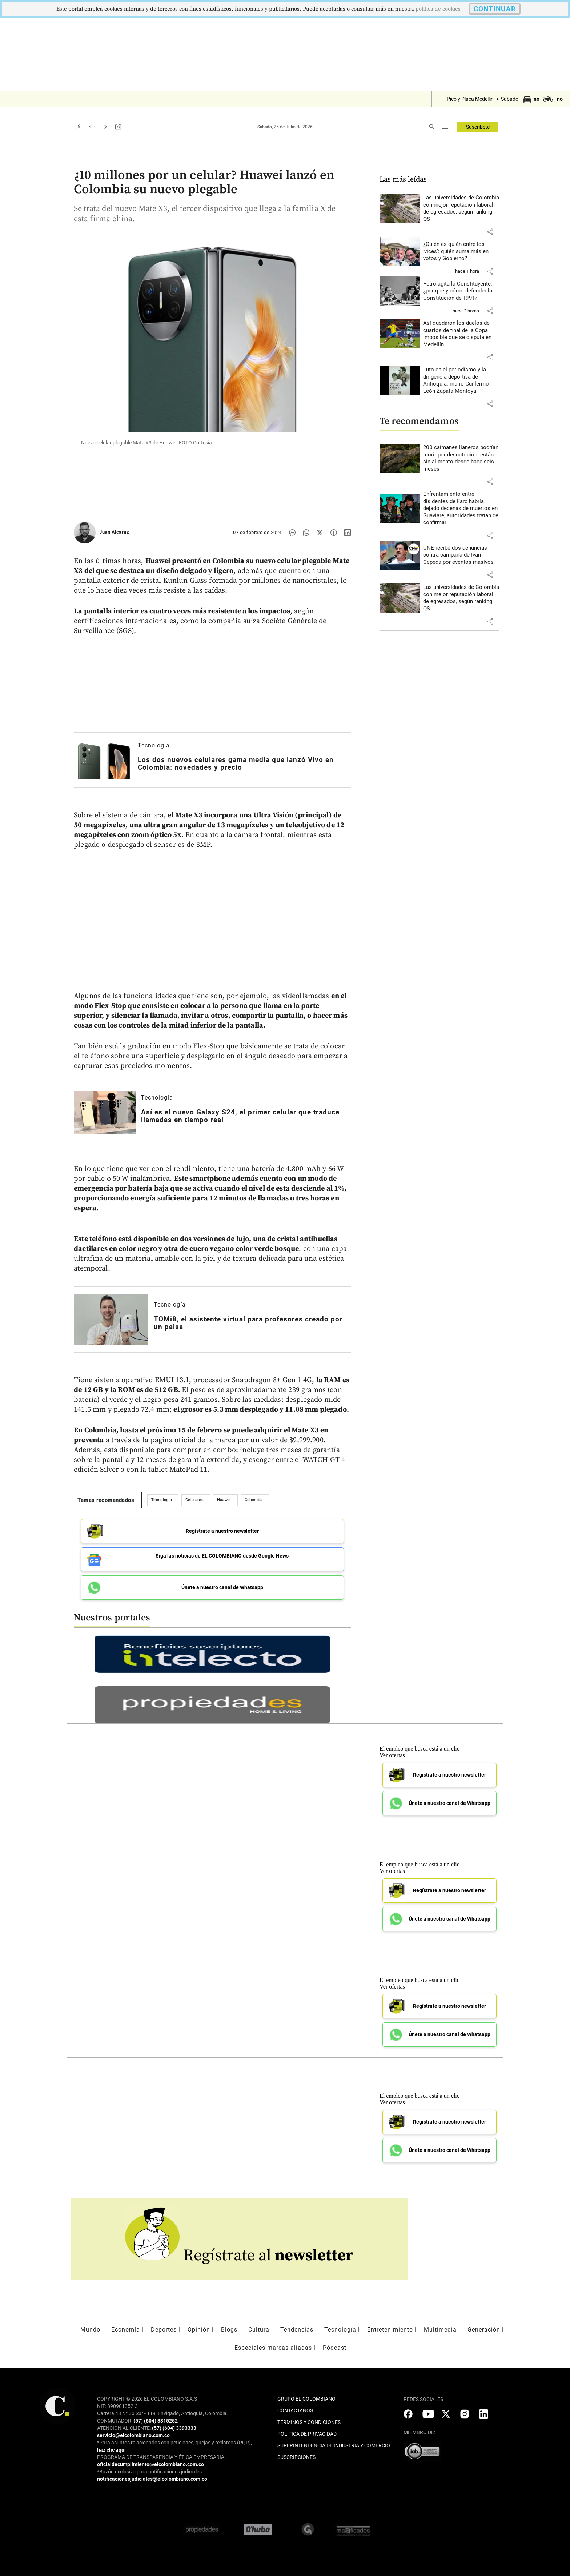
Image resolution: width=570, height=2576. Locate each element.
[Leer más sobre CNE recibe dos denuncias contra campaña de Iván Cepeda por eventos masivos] (461, 555)
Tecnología (154, 745)
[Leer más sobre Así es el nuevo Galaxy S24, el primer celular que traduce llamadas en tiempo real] (104, 1112)
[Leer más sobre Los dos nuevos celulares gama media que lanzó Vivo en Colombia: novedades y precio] (103, 760)
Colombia (253, 1500)
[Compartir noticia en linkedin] (347, 532)
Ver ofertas (392, 1754)
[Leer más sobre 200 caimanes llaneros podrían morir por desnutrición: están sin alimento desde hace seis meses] (461, 458)
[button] (490, 231)
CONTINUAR (495, 9)
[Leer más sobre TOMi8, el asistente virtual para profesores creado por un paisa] (111, 1319)
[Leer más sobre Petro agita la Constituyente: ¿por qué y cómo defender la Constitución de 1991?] (461, 291)
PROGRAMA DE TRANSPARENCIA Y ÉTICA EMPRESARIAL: (162, 2456)
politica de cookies (438, 8)
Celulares (194, 1500)
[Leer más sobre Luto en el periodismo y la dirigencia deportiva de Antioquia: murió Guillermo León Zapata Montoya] (461, 380)
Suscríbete (478, 127)
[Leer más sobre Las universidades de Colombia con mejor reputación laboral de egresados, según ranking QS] (461, 208)
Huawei (224, 1500)
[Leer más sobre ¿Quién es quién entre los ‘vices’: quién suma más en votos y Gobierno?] (461, 251)
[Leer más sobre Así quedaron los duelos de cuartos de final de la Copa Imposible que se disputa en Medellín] (461, 334)
